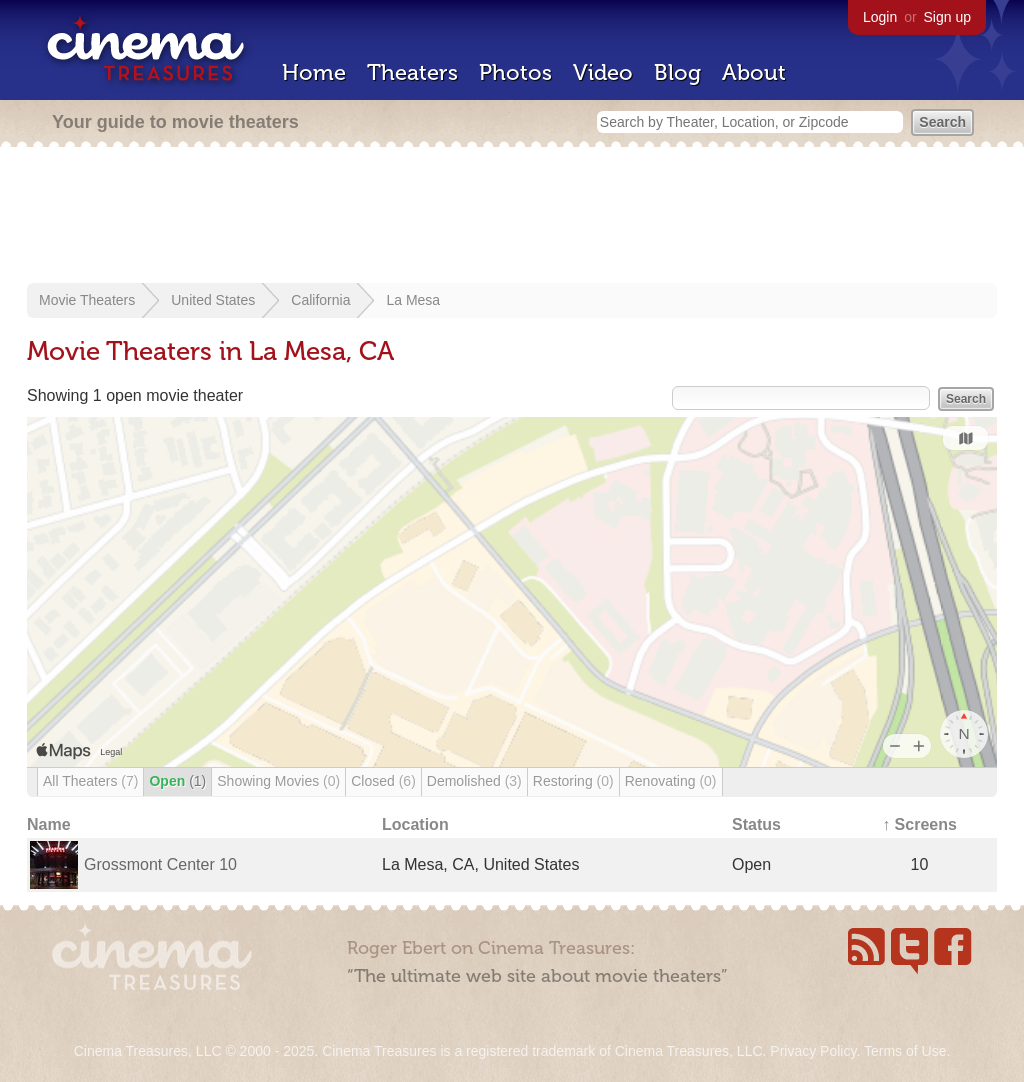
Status (756, 824)
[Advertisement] (512, 217)
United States (213, 300)
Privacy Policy (813, 1051)
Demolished (474, 781)
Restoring (573, 781)
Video (603, 72)
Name (49, 824)
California (320, 300)
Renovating (671, 781)
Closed (383, 781)
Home (314, 72)
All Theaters (90, 781)
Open (177, 781)
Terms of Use (905, 1051)
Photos (515, 72)
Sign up (947, 17)
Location (415, 824)
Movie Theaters (87, 300)
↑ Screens (919, 824)
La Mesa (413, 300)
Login (880, 17)
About (754, 72)
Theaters (412, 72)
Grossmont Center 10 (160, 864)
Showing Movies (278, 781)
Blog (677, 72)
